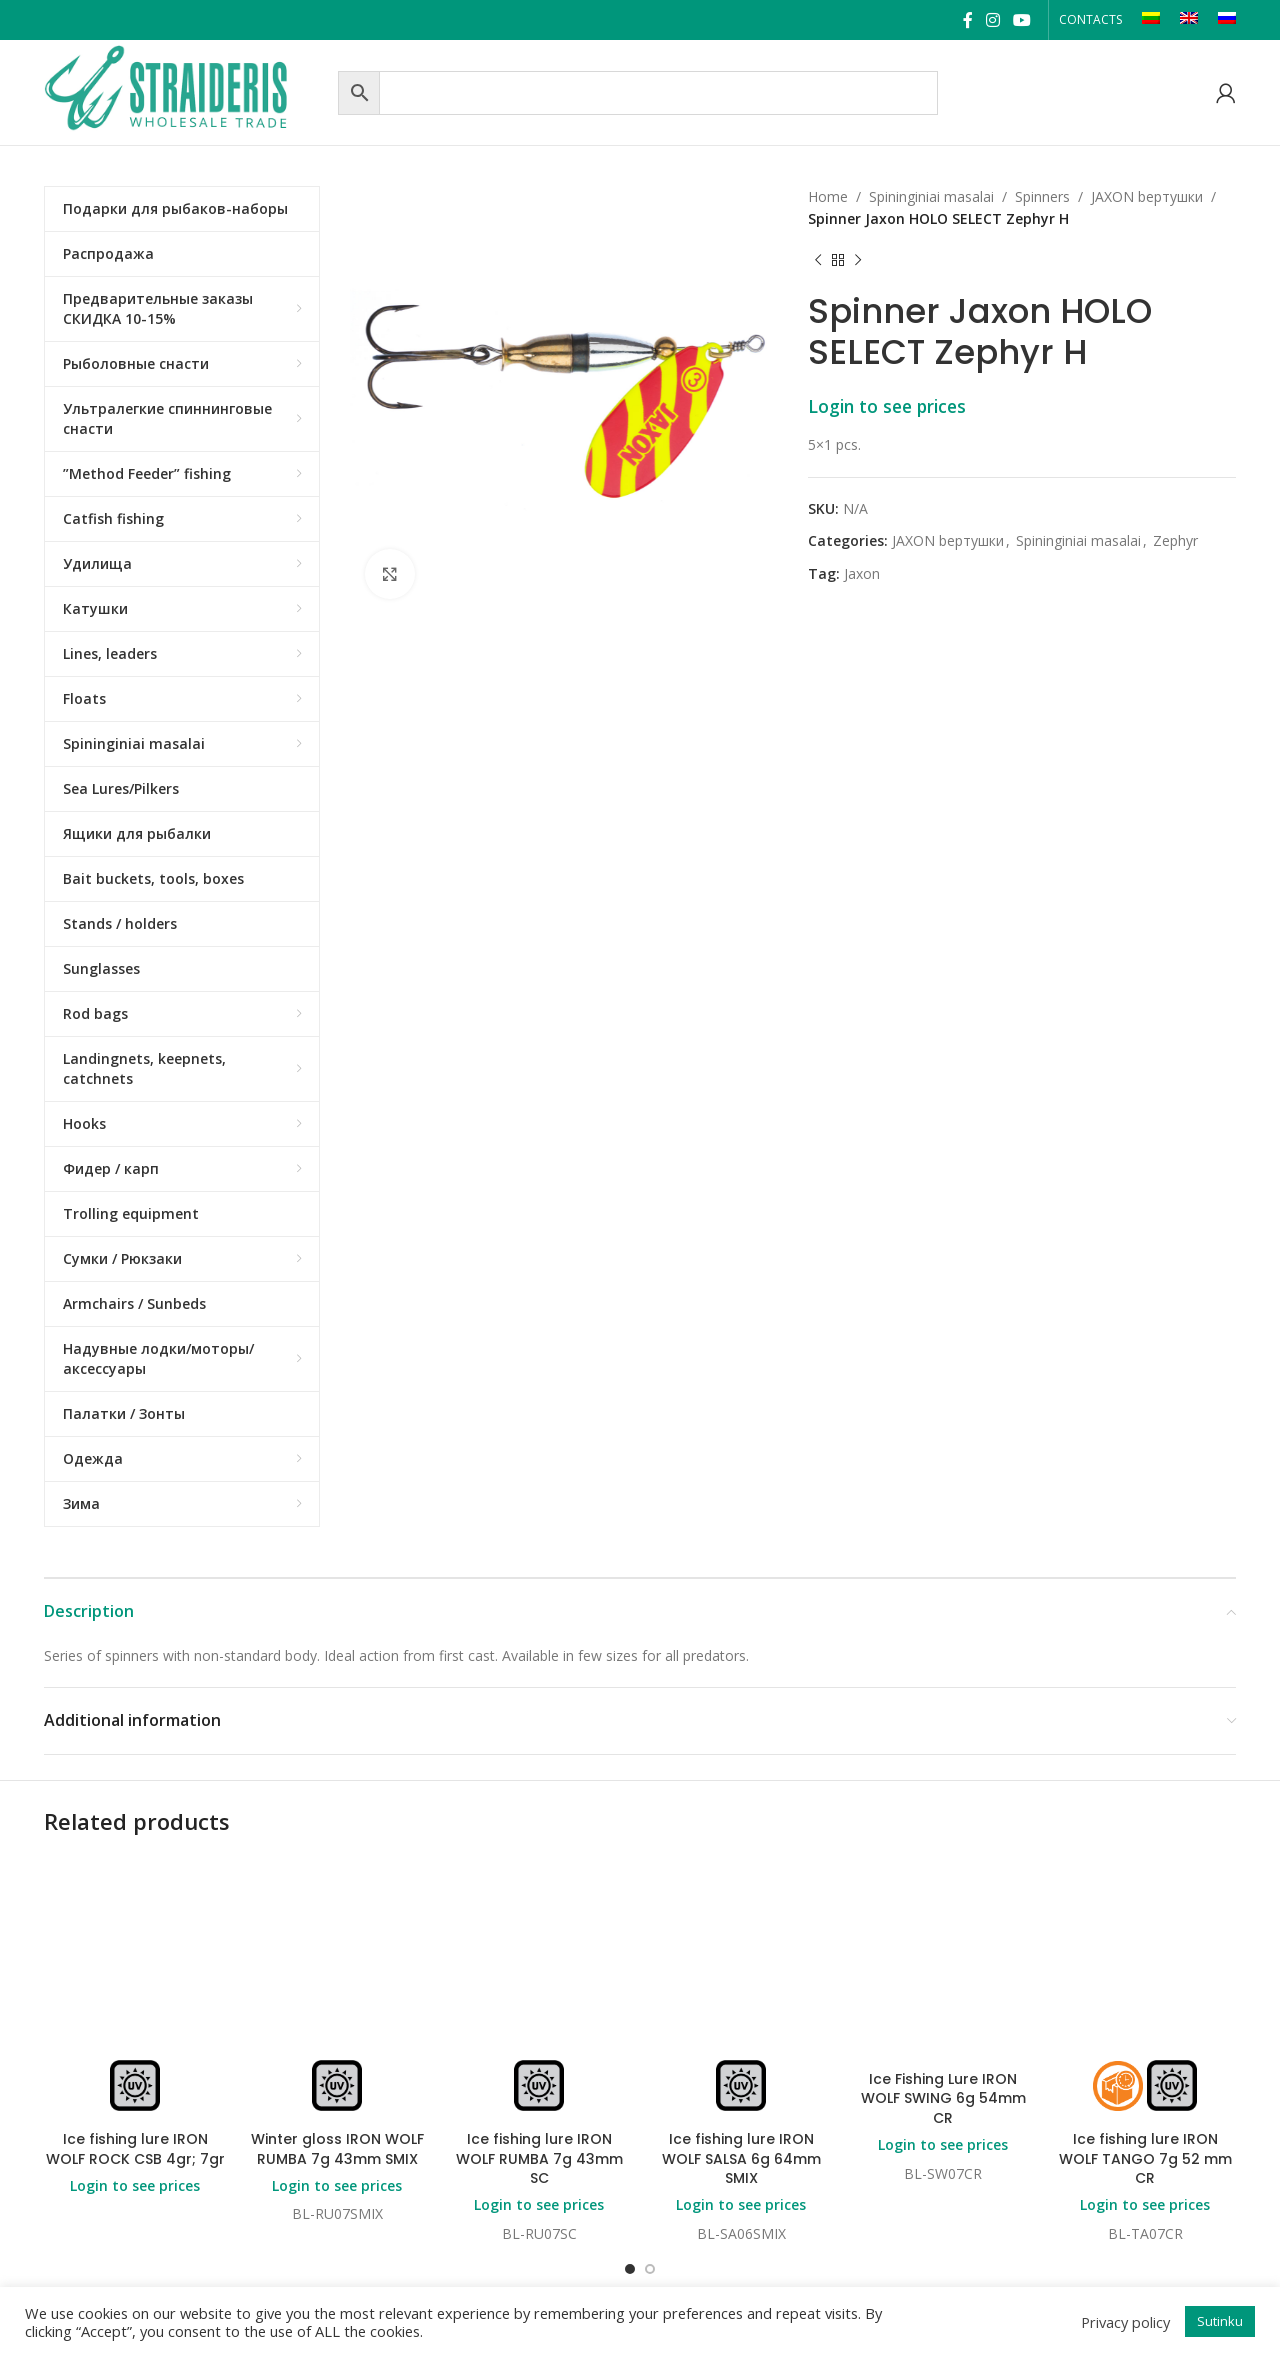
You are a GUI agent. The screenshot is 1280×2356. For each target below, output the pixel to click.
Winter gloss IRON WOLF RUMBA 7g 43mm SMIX (337, 2149)
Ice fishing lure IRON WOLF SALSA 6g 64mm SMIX (741, 2158)
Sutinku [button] (1220, 2321)
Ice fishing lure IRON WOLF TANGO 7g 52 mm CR (1145, 2158)
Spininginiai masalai (931, 196)
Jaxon (862, 573)
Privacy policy (1125, 2322)
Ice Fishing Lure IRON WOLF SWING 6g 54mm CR (943, 2098)
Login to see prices (887, 406)
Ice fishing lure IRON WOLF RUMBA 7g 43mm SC (539, 2158)
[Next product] (858, 261)
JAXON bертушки (1147, 196)
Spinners (1042, 196)
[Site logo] (186, 90)
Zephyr (1175, 540)
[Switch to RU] (1227, 20)
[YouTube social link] (1022, 20)
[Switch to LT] (1151, 20)
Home (828, 196)
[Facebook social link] (967, 20)
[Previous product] (818, 261)
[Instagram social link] (992, 20)
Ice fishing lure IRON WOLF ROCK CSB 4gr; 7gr (135, 2149)
